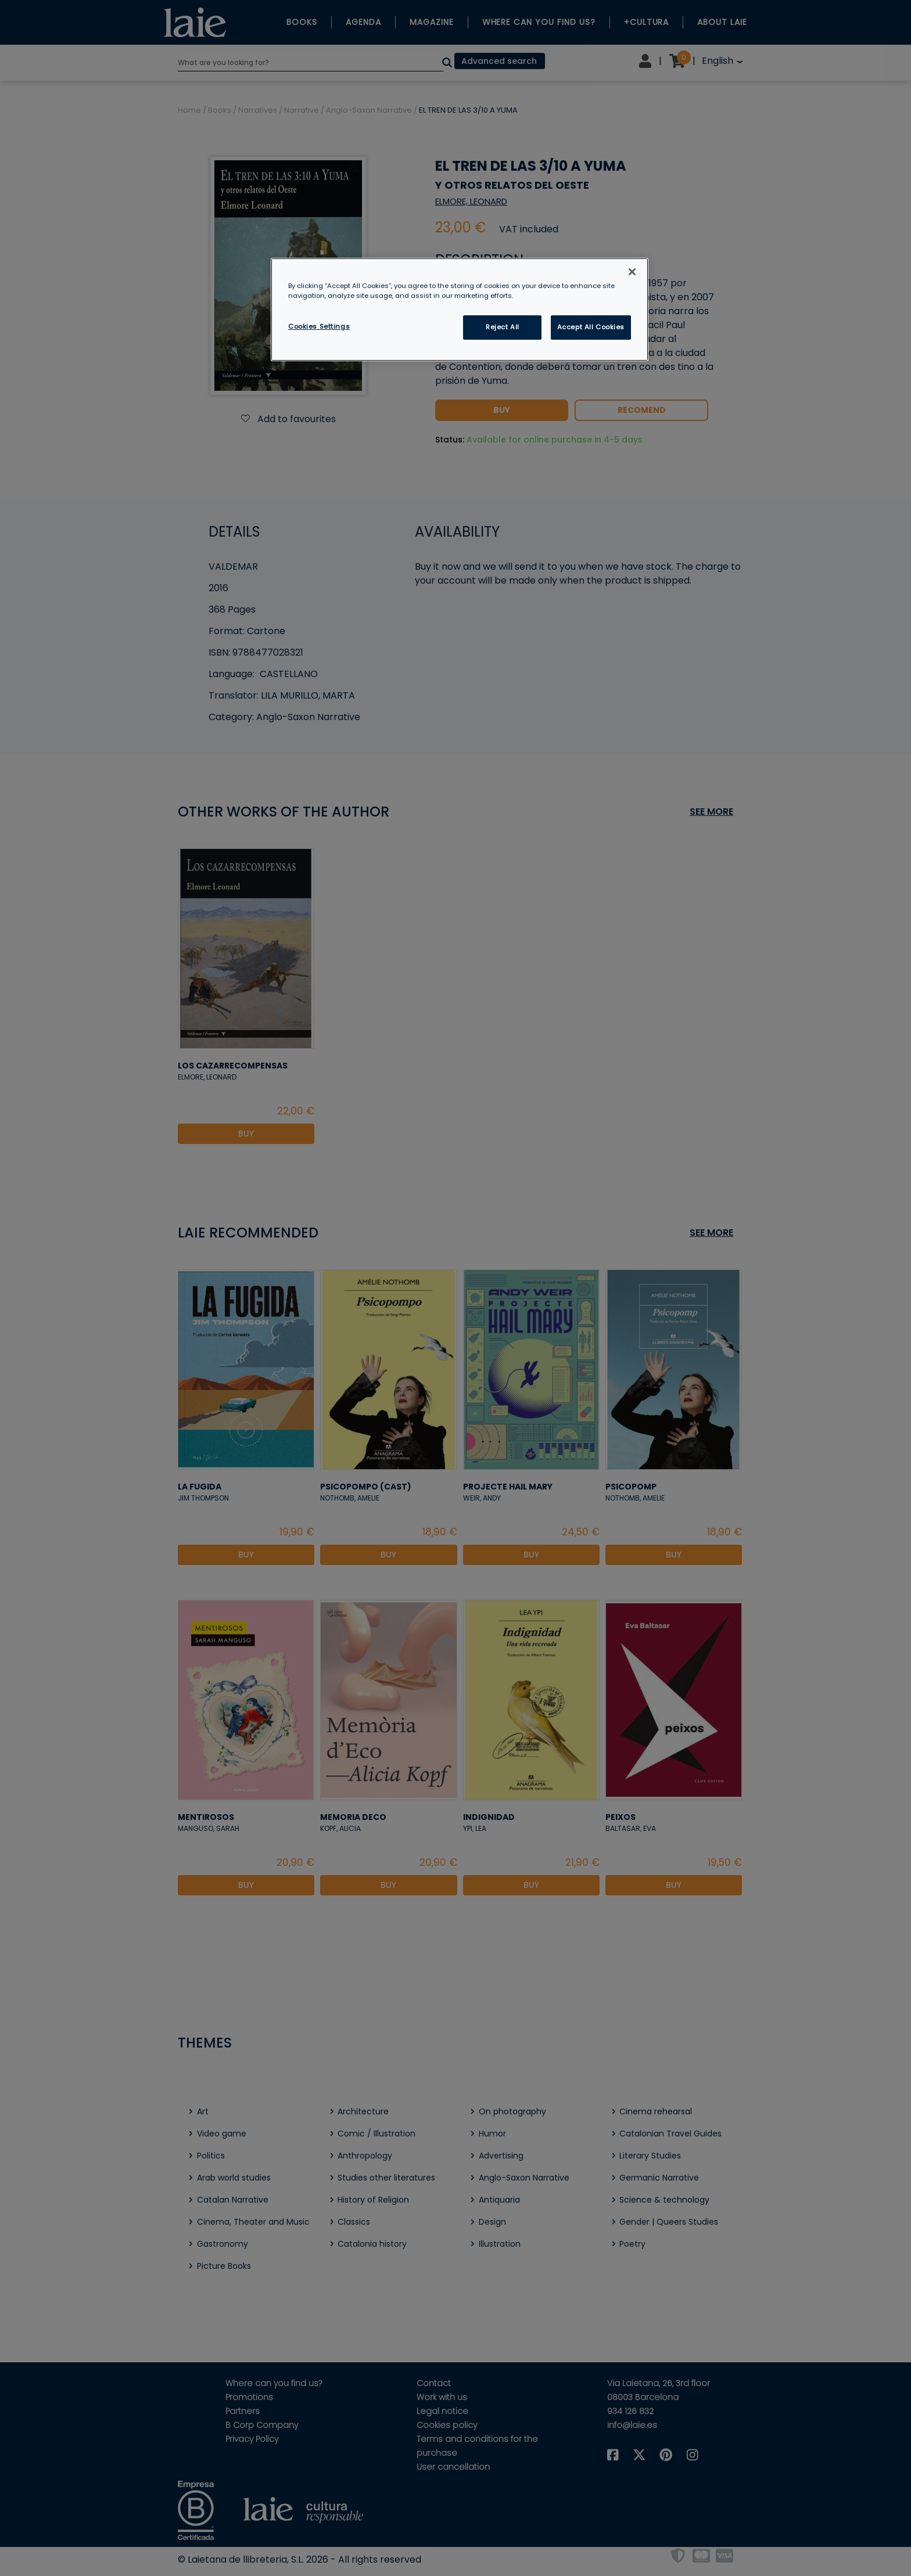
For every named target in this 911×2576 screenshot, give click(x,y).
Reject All (502, 327)
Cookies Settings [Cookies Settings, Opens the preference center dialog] (319, 326)
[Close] (632, 272)
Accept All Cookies (591, 327)
